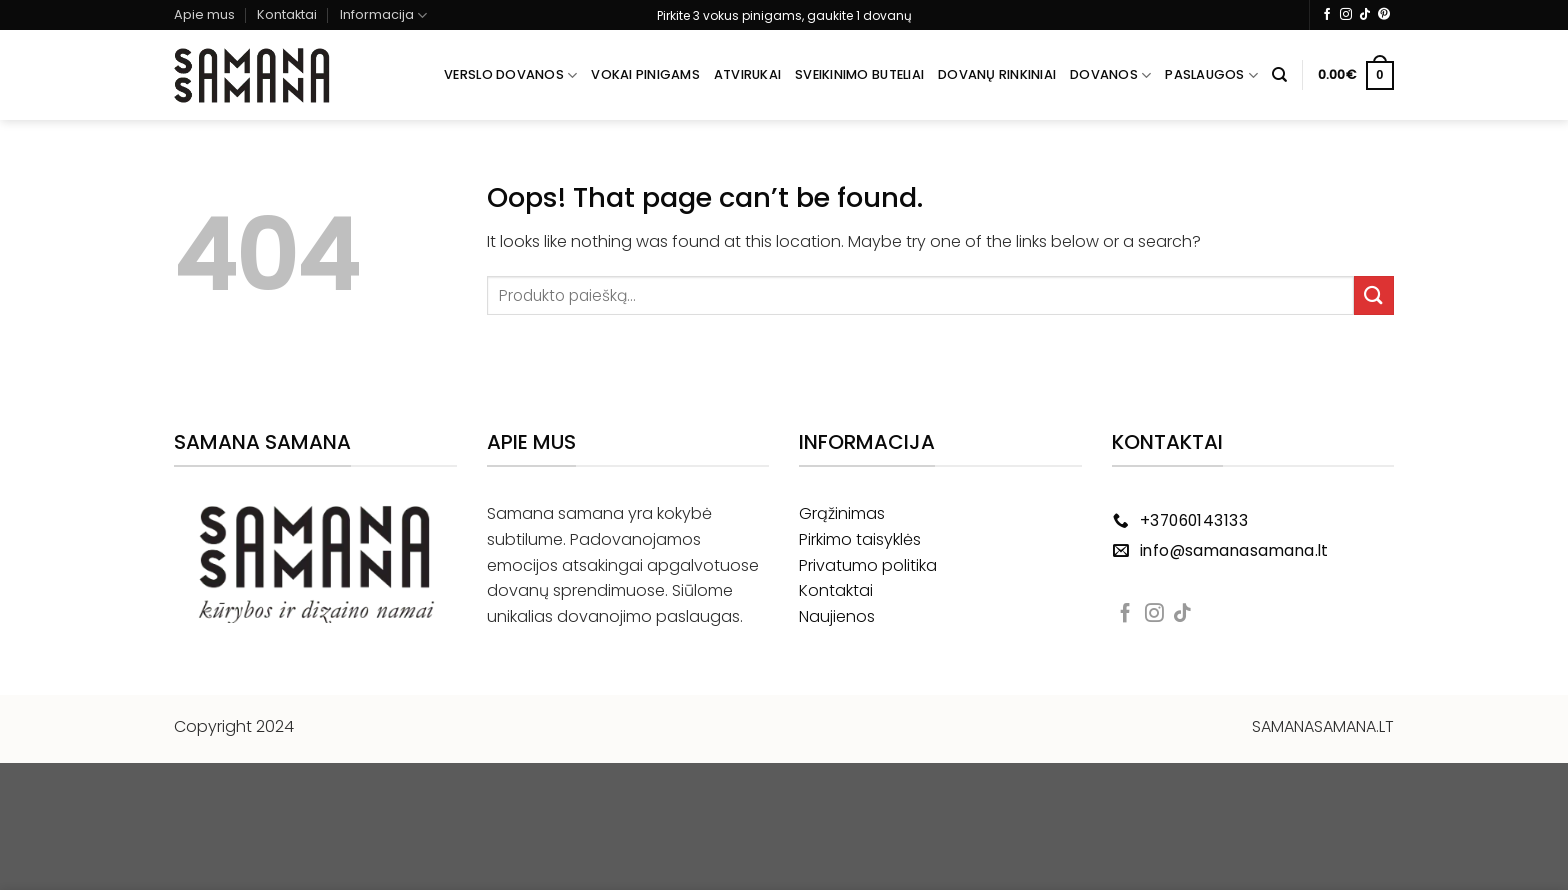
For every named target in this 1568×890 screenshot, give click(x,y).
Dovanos (1110, 75)
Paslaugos (1211, 75)
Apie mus (204, 14)
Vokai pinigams (645, 74)
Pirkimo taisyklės (860, 539)
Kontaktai (287, 14)
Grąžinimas (842, 513)
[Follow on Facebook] (1327, 15)
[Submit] (1374, 295)
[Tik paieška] (1279, 75)
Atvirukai (747, 74)
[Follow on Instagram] (1346, 15)
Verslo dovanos (510, 75)
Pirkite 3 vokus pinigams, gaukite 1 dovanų (784, 15)
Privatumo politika (868, 565)
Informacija (383, 15)
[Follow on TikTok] (1365, 15)
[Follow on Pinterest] (1384, 15)
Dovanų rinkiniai (997, 74)
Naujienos (837, 616)
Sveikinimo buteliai (859, 74)
